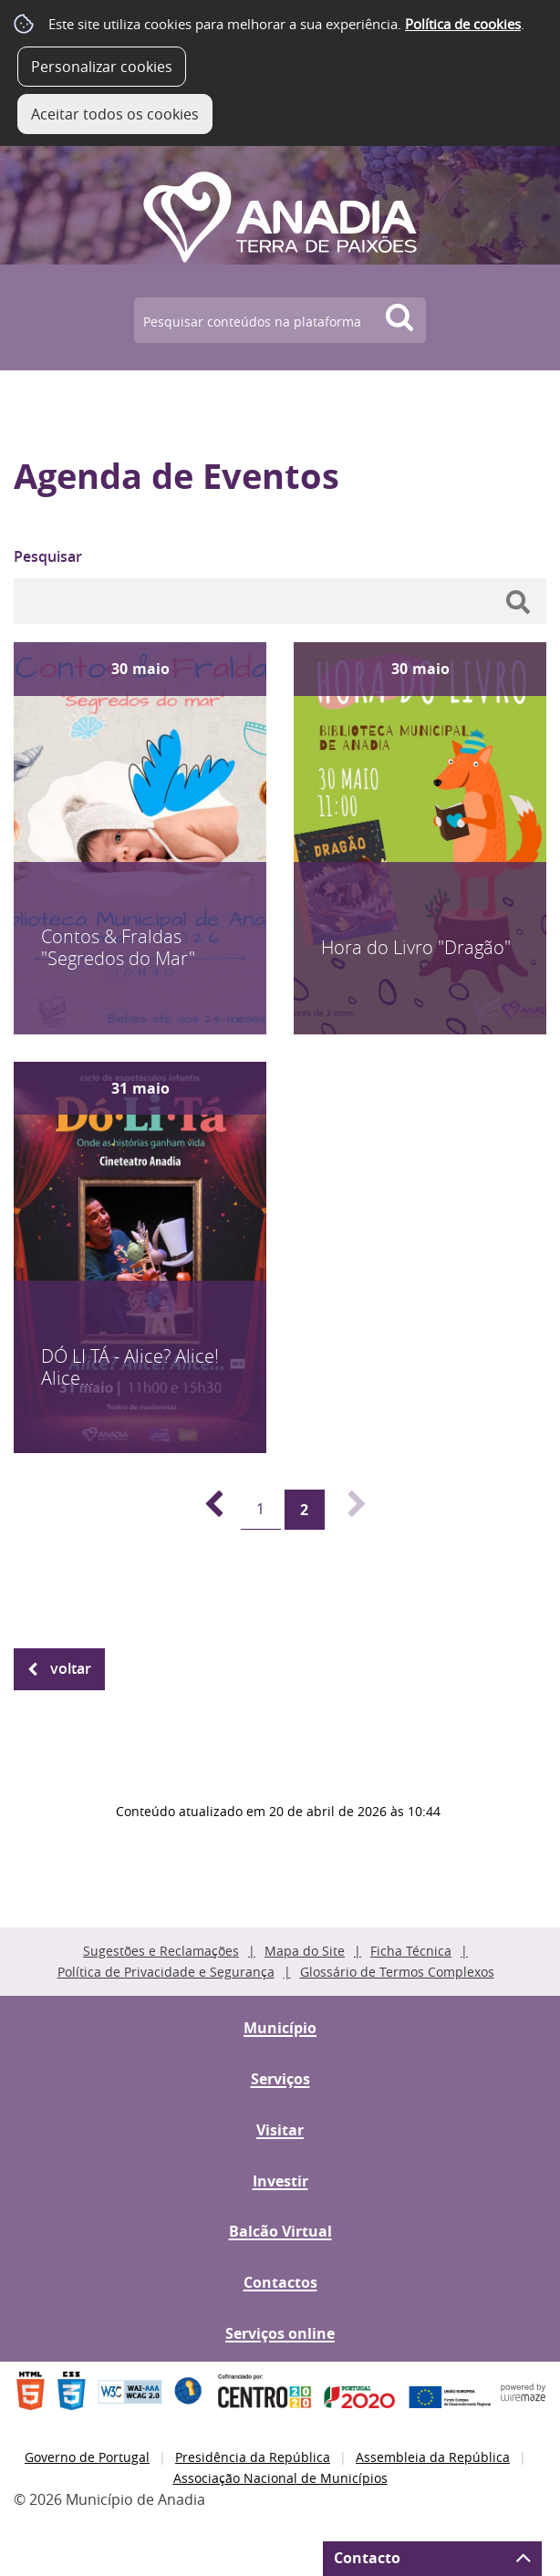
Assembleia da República (433, 2457)
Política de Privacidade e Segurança (166, 1971)
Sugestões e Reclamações (161, 1950)
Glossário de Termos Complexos (397, 1971)
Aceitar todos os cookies (115, 114)
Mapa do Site (304, 1950)
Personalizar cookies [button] (101, 67)
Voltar (70, 1668)
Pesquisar (48, 556)
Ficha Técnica (410, 1950)
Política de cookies (463, 24)
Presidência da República (252, 2457)
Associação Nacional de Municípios (280, 2478)
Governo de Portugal (87, 2457)
